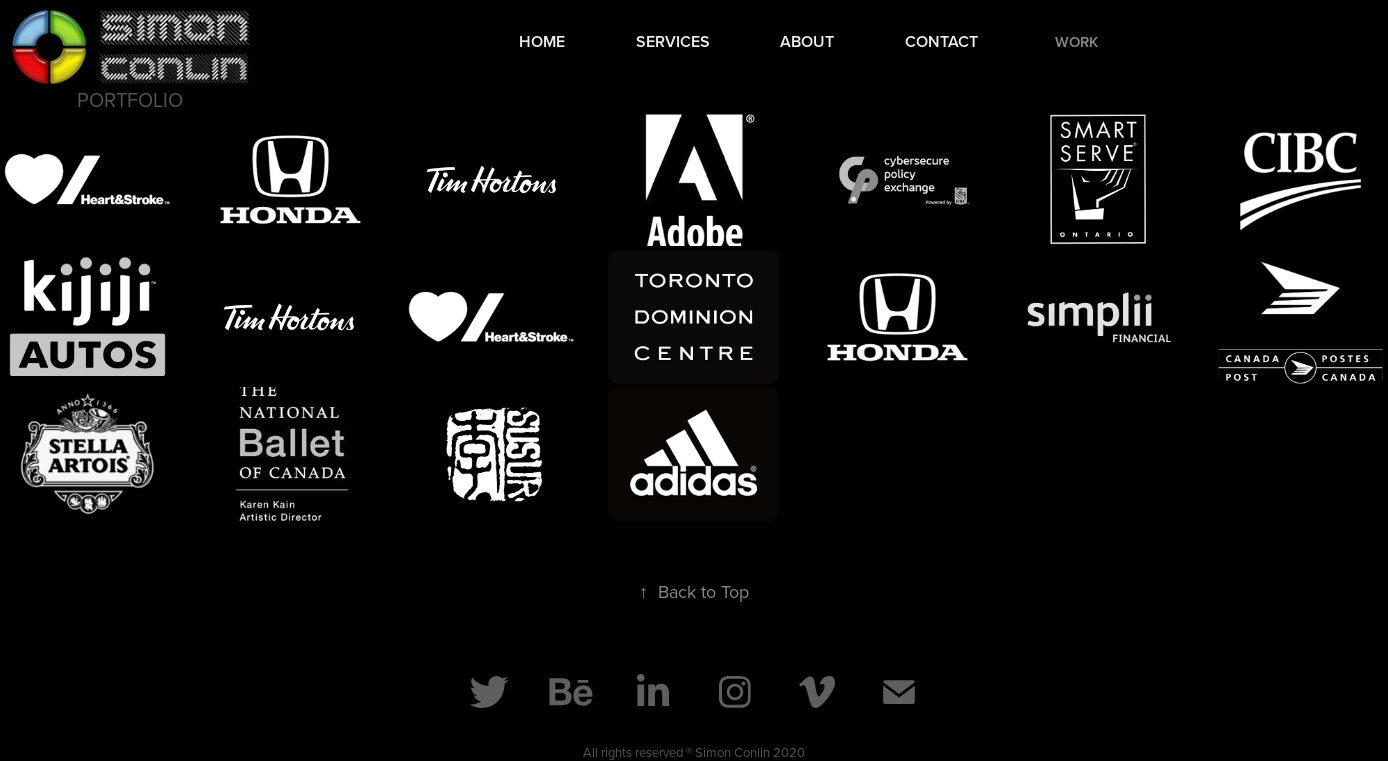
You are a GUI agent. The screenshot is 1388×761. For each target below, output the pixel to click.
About (807, 41)
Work (1076, 41)
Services (673, 41)
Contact (941, 41)
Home (542, 41)
